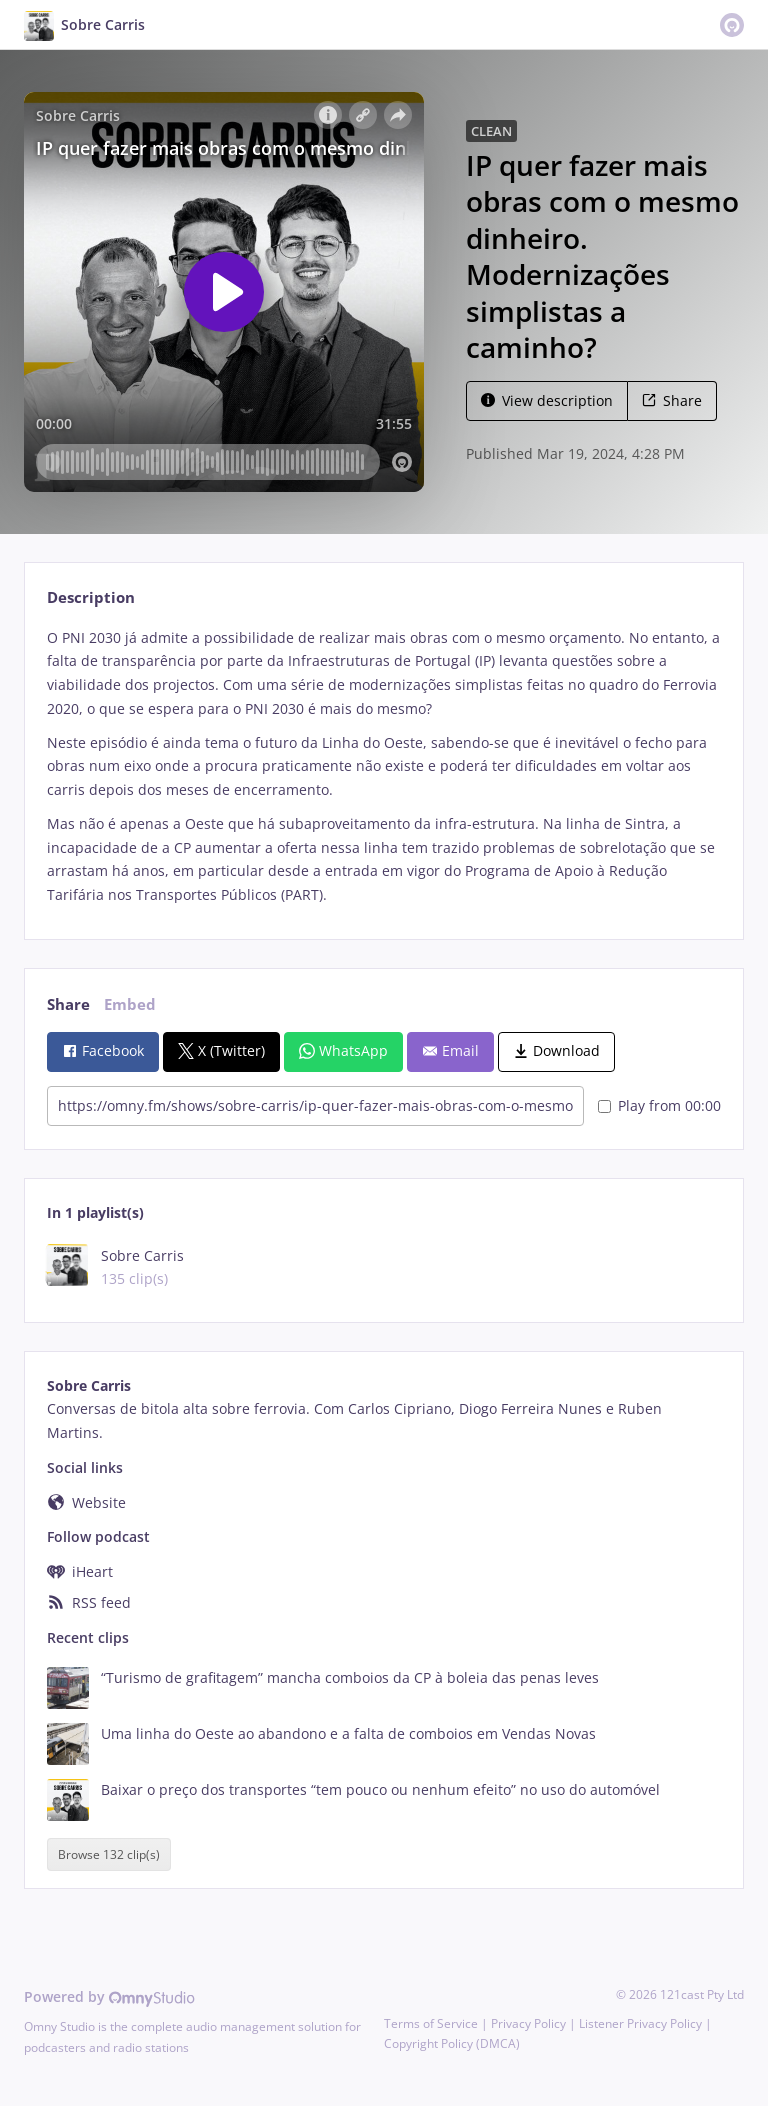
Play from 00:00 (659, 1105)
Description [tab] (91, 597)
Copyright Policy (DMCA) (452, 2043)
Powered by (109, 1996)
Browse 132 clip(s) (109, 1854)
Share (672, 400)
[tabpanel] (383, 766)
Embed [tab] (130, 1004)
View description (547, 400)
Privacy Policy (528, 2023)
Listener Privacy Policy (640, 2023)
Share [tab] (68, 1004)
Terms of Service (431, 2023)
